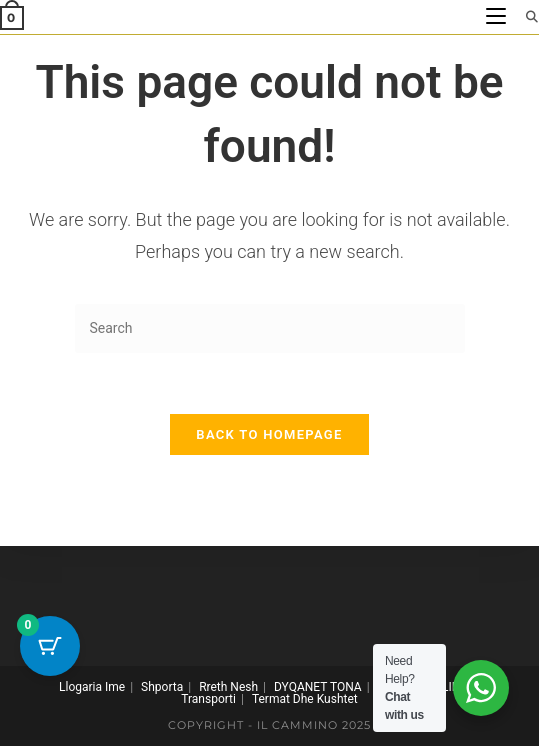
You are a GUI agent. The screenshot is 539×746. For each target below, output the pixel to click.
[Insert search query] (270, 328)
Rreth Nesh (228, 687)
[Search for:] (525, 16)
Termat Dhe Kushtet (305, 699)
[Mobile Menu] (498, 16)
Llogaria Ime (92, 687)
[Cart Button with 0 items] (50, 646)
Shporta (162, 687)
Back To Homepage (269, 434)
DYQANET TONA (318, 687)
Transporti (208, 699)
